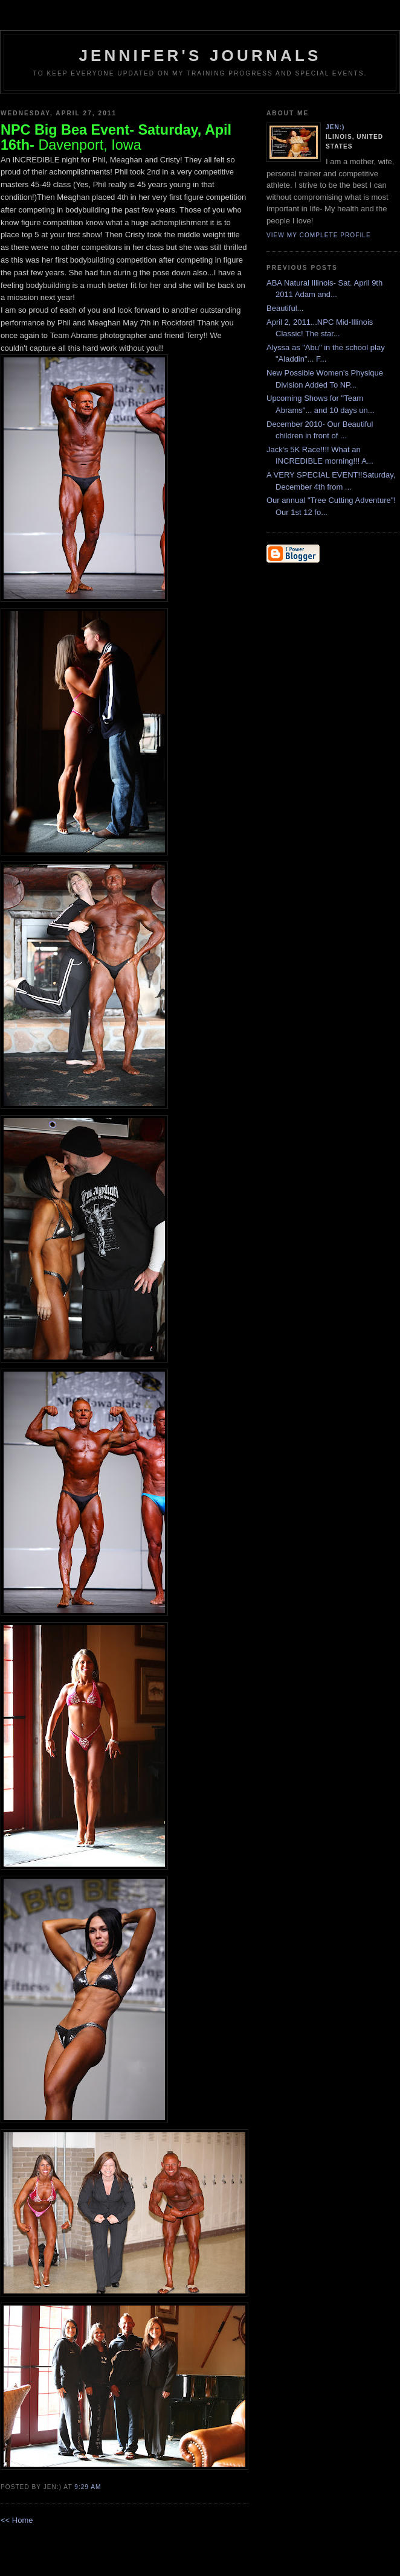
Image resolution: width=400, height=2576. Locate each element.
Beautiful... (284, 308)
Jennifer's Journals (200, 55)
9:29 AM (87, 2487)
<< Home (17, 2520)
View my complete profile (318, 235)
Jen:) (335, 127)
